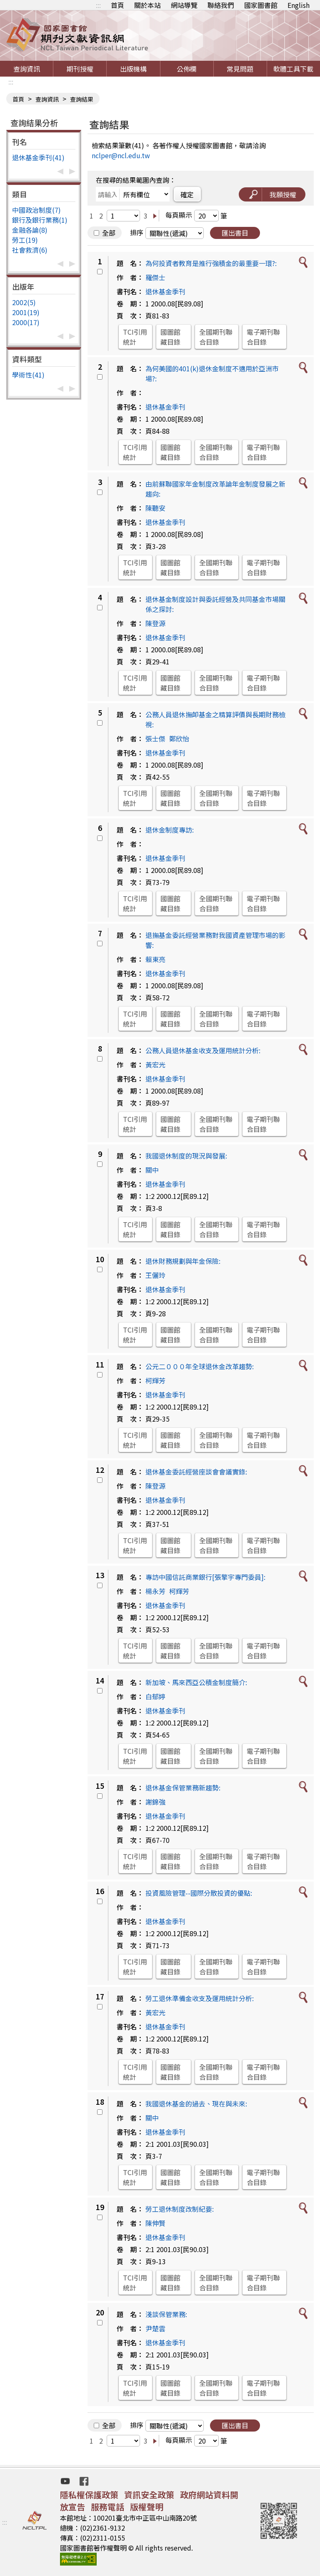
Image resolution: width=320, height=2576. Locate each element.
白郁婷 (155, 1696)
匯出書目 (235, 233)
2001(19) (26, 312)
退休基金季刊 (165, 291)
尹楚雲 (155, 2328)
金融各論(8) (30, 230)
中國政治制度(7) (36, 210)
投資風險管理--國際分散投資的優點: (198, 1893)
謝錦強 (155, 1802)
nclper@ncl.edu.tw (121, 155)
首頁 (117, 5)
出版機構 (133, 69)
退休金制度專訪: (169, 830)
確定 (187, 194)
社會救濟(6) (30, 250)
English (299, 5)
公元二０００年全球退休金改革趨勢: (199, 1366)
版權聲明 (146, 2507)
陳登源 (155, 623)
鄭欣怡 (179, 738)
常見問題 (240, 69)
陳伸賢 (155, 2223)
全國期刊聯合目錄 (215, 337)
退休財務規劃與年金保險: (182, 1261)
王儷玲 (155, 1275)
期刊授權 (80, 69)
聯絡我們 (221, 5)
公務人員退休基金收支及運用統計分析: (202, 1050)
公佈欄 (187, 69)
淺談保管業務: (166, 2314)
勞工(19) (25, 240)
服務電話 (107, 2507)
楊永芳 (155, 1591)
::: (98, 5)
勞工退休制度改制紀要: (179, 2209)
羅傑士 (155, 277)
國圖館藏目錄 (170, 337)
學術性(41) (28, 375)
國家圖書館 (261, 5)
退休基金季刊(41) (38, 157)
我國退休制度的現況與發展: (186, 1156)
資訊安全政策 (149, 2495)
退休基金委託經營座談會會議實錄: (196, 1472)
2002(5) (24, 302)
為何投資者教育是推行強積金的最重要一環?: (211, 263)
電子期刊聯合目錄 (263, 337)
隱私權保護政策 (89, 2495)
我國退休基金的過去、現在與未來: (196, 2104)
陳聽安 (155, 508)
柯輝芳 (155, 1380)
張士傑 (155, 738)
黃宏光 (155, 1064)
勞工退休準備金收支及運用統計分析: (199, 1998)
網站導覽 (184, 5)
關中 (152, 1170)
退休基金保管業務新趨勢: (182, 1788)
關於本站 (147, 5)
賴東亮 (155, 959)
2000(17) (26, 322)
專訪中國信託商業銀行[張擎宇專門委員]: (205, 1577)
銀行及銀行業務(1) (40, 220)
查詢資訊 (26, 69)
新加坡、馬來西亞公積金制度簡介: (196, 1682)
